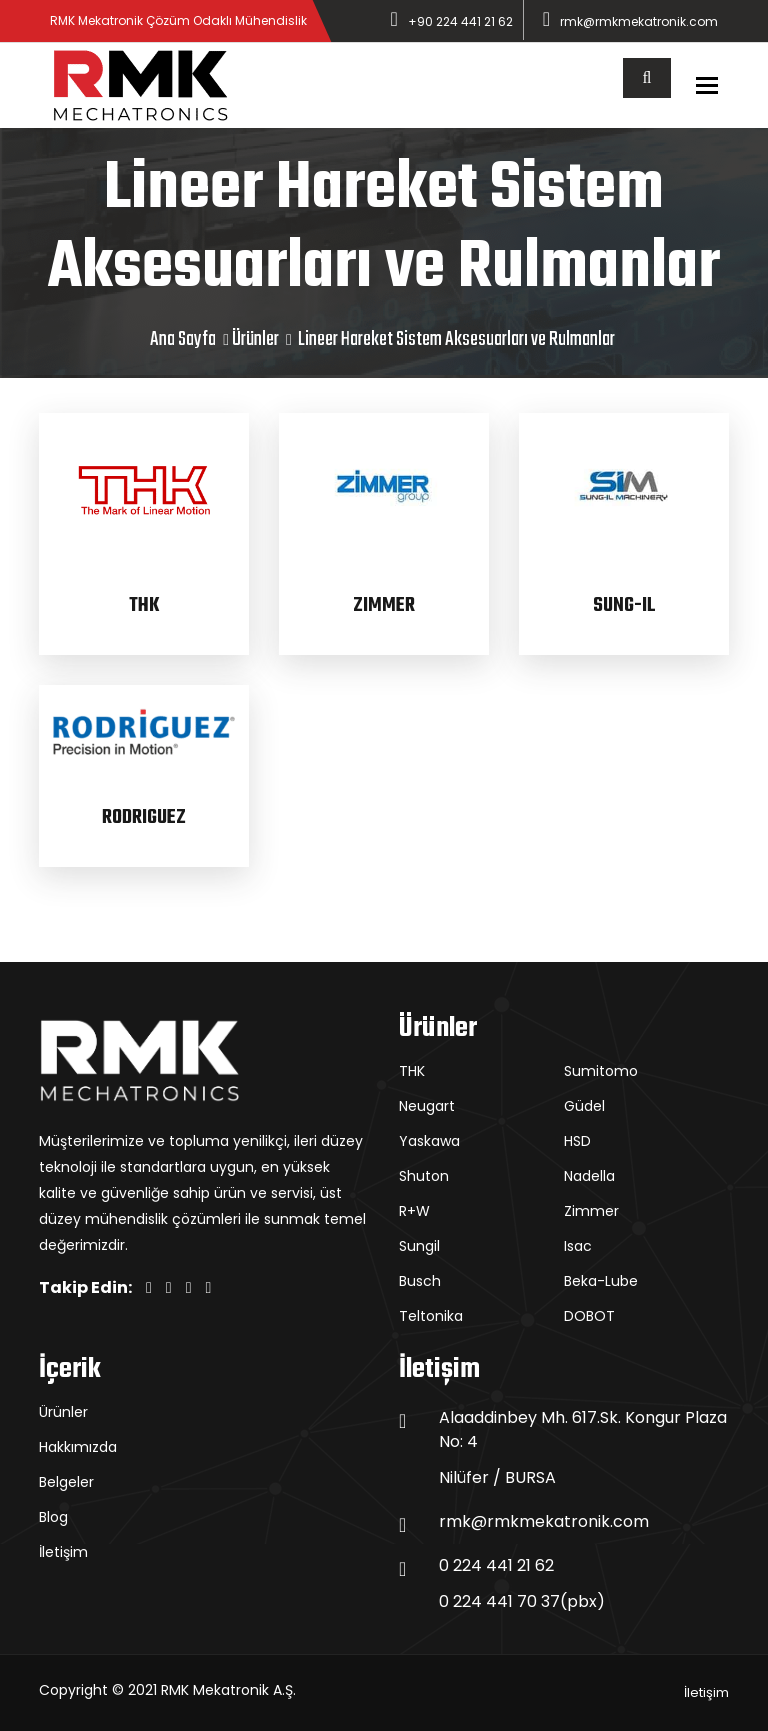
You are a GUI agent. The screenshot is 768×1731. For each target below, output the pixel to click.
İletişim (63, 1552)
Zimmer (591, 1211)
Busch (420, 1281)
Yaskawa (429, 1141)
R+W (414, 1211)
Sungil (419, 1246)
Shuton (424, 1176)
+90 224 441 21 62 (460, 21)
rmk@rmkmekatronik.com (639, 21)
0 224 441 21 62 (496, 1565)
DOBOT (589, 1316)
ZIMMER (384, 605)
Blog (53, 1517)
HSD (577, 1141)
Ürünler (255, 339)
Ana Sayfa (183, 339)
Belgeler (66, 1482)
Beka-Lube (601, 1281)
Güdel (584, 1106)
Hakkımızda (78, 1447)
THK (144, 605)
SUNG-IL (624, 605)
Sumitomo (601, 1071)
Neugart (427, 1106)
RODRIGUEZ (144, 817)
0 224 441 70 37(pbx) (522, 1601)
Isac (578, 1246)
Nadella (589, 1176)
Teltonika (431, 1316)
